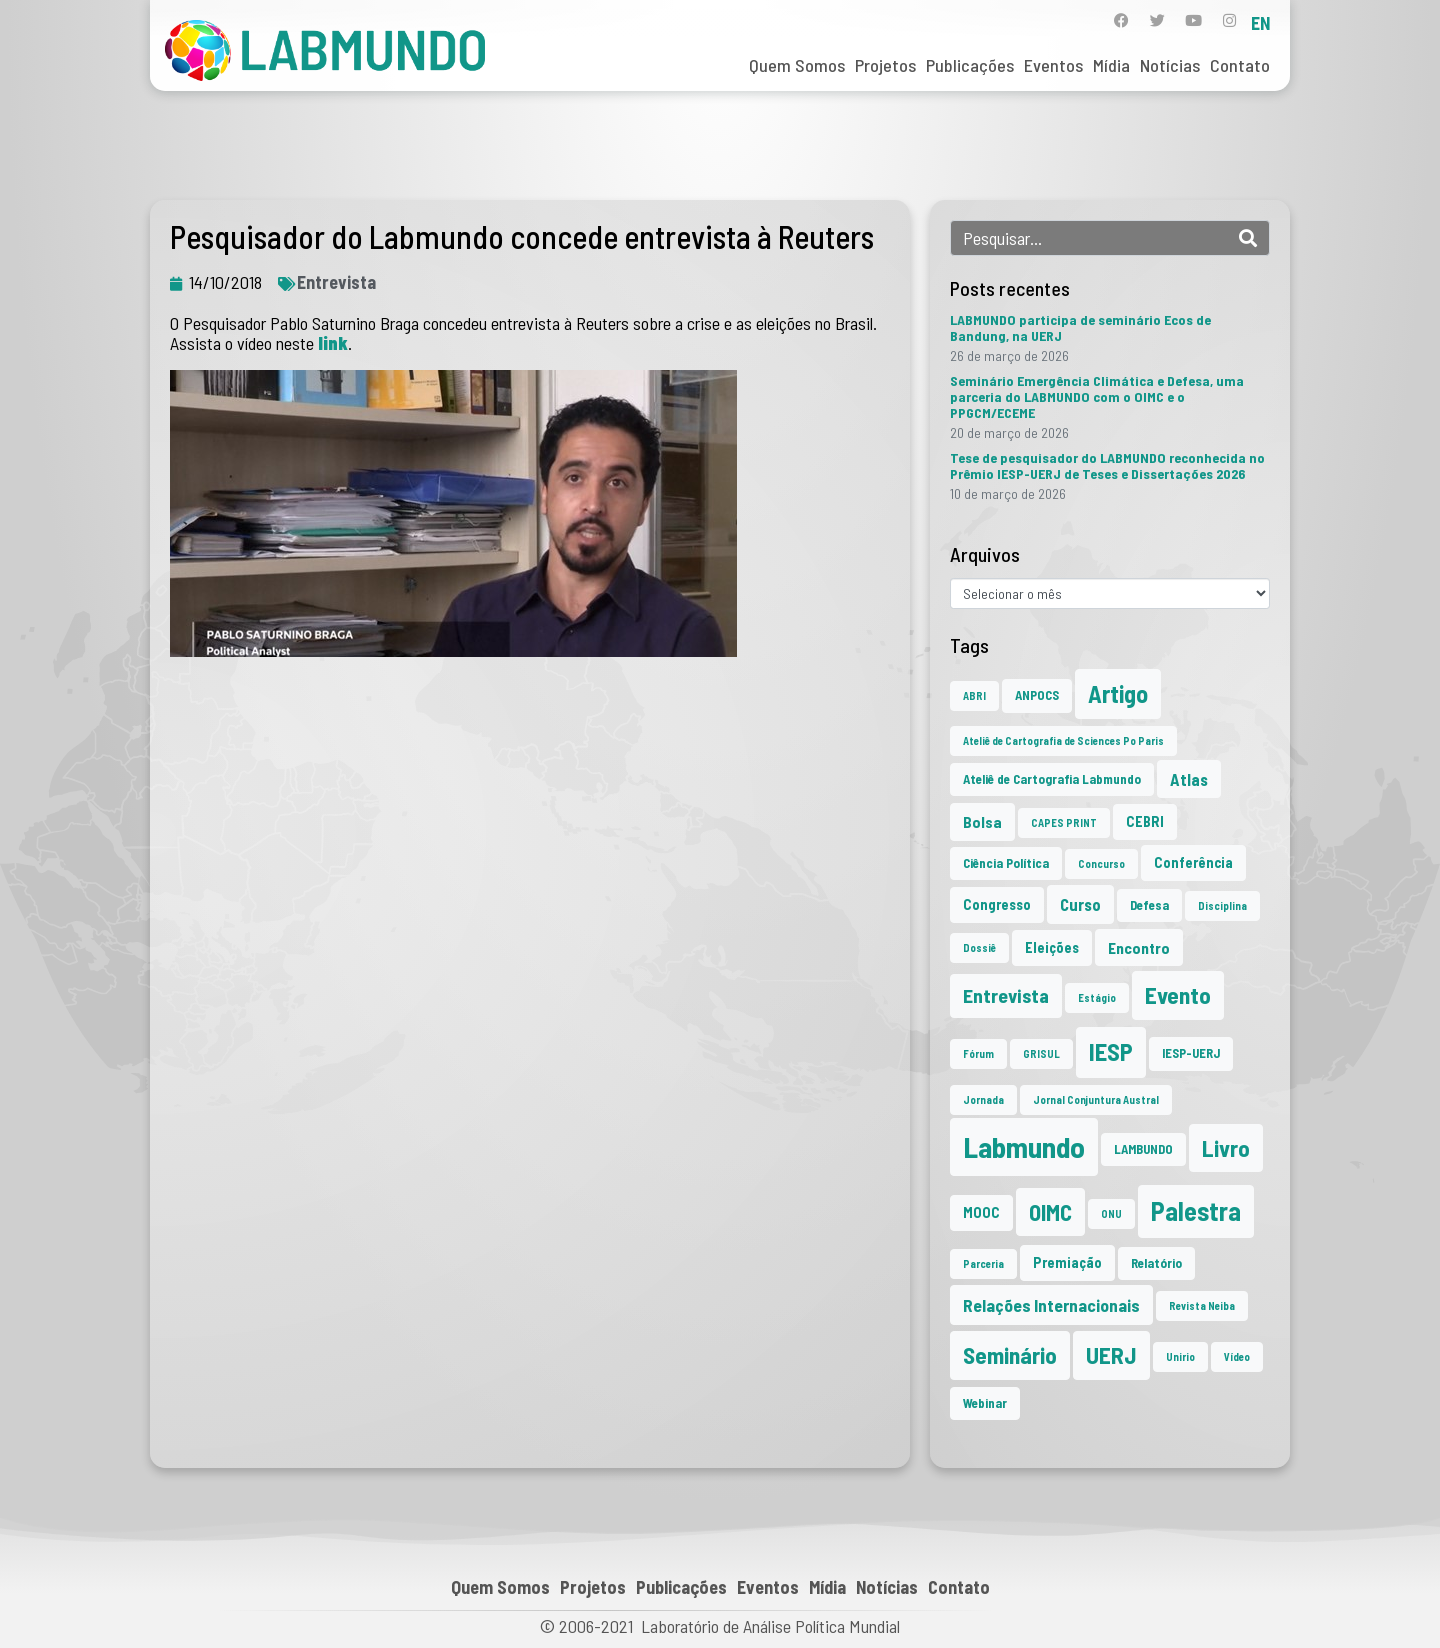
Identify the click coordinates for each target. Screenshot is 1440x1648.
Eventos (1053, 65)
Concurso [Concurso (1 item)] (1101, 863)
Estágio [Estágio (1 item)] (1097, 997)
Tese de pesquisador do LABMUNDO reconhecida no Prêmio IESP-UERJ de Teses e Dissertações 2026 (1107, 465)
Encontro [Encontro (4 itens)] (1139, 947)
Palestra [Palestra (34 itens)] (1196, 1210)
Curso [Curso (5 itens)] (1080, 904)
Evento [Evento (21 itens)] (1178, 995)
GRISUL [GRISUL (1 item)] (1041, 1053)
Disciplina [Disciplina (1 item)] (1222, 905)
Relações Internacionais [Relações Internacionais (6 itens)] (1051, 1305)
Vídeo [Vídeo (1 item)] (1237, 1356)
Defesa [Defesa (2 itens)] (1149, 905)
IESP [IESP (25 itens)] (1111, 1051)
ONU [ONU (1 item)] (1111, 1213)
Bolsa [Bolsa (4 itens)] (982, 821)
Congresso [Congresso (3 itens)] (997, 904)
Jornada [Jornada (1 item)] (983, 1099)
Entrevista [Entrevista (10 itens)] (1006, 995)
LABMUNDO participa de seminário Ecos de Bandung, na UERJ (1080, 327)
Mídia (1111, 65)
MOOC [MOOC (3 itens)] (981, 1212)
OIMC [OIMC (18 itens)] (1050, 1212)
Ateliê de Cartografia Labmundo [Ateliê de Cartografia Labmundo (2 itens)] (1052, 779)
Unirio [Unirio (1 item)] (1180, 1356)
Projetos (885, 65)
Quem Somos (797, 65)
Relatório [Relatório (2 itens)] (1156, 1263)
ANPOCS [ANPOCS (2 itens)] (1037, 695)
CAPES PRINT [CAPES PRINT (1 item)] (1064, 822)
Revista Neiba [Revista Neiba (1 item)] (1202, 1305)
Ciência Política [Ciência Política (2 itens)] (1006, 863)
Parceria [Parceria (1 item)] (983, 1263)
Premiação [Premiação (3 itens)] (1067, 1262)
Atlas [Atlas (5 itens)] (1189, 779)
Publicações (970, 65)
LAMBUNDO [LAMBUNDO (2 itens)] (1143, 1149)
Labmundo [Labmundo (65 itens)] (1024, 1146)
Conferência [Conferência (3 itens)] (1193, 862)
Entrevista (336, 282)
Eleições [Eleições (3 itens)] (1052, 947)
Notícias (1170, 65)
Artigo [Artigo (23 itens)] (1118, 693)
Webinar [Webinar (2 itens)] (985, 1403)
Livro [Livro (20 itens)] (1226, 1148)
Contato (1240, 65)
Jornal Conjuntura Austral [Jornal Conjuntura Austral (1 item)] (1096, 1099)
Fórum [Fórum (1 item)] (978, 1053)
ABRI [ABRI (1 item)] (974, 695)
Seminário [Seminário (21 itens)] (1010, 1355)
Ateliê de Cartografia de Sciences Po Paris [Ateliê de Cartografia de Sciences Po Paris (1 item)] (1063, 740)
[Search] (1248, 238)
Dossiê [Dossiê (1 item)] (979, 947)
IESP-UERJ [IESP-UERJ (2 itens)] (1191, 1053)
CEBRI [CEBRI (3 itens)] (1145, 821)
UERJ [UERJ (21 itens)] (1111, 1355)
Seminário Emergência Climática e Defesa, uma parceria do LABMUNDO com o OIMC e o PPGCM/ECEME (1097, 396)
